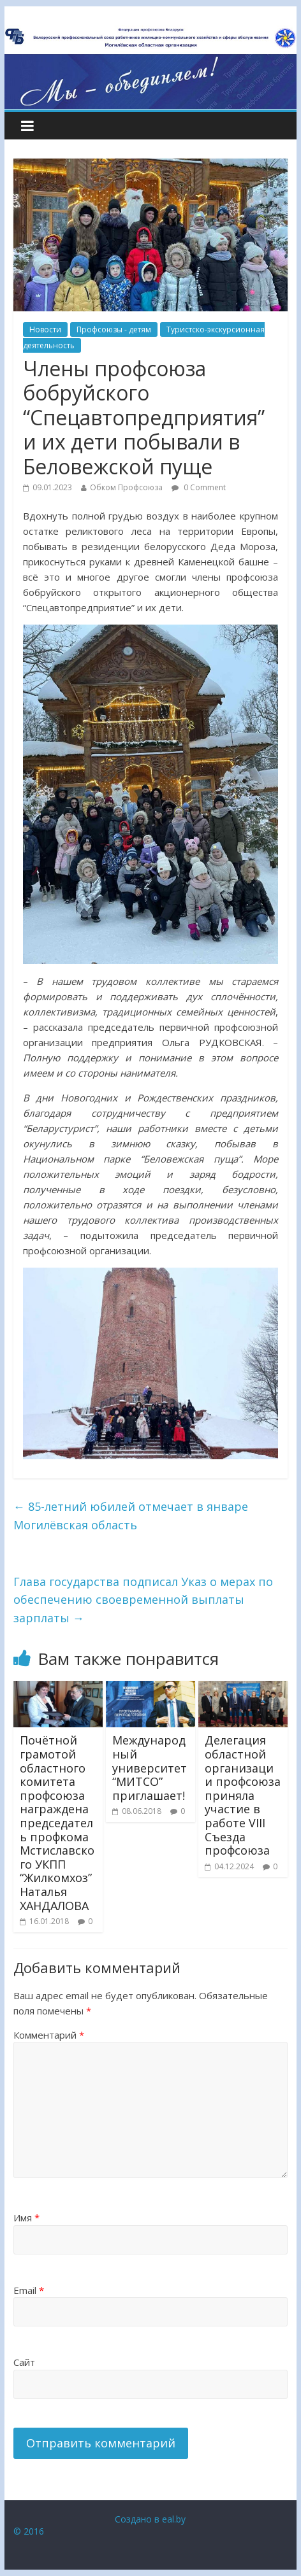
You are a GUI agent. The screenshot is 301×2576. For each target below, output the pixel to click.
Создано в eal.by (150, 2519)
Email (28, 2290)
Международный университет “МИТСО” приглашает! (149, 1767)
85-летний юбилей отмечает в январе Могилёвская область (130, 1515)
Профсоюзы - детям (114, 329)
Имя (26, 2217)
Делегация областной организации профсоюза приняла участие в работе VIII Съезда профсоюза (243, 1795)
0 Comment (199, 487)
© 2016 (28, 2531)
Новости (45, 329)
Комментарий (48, 2034)
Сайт (24, 2362)
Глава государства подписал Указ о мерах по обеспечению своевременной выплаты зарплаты (143, 1600)
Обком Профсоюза (126, 487)
